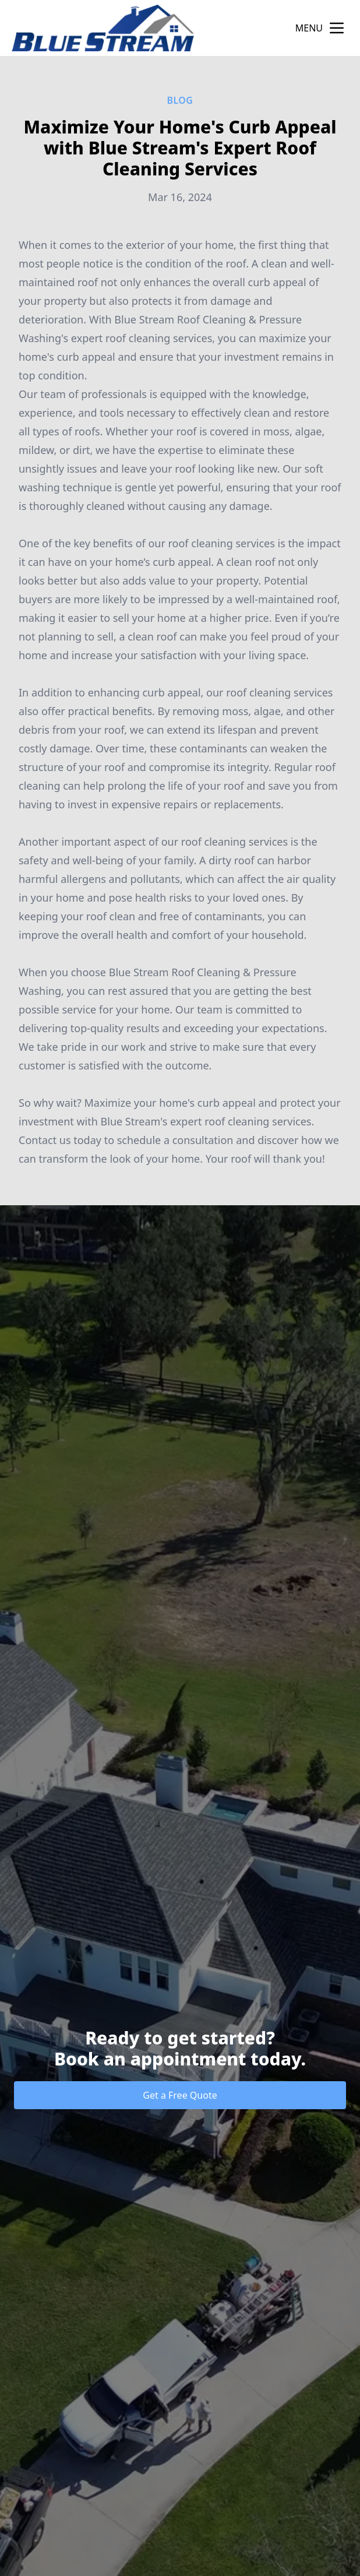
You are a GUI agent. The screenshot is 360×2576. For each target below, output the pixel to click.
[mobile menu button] (337, 28)
